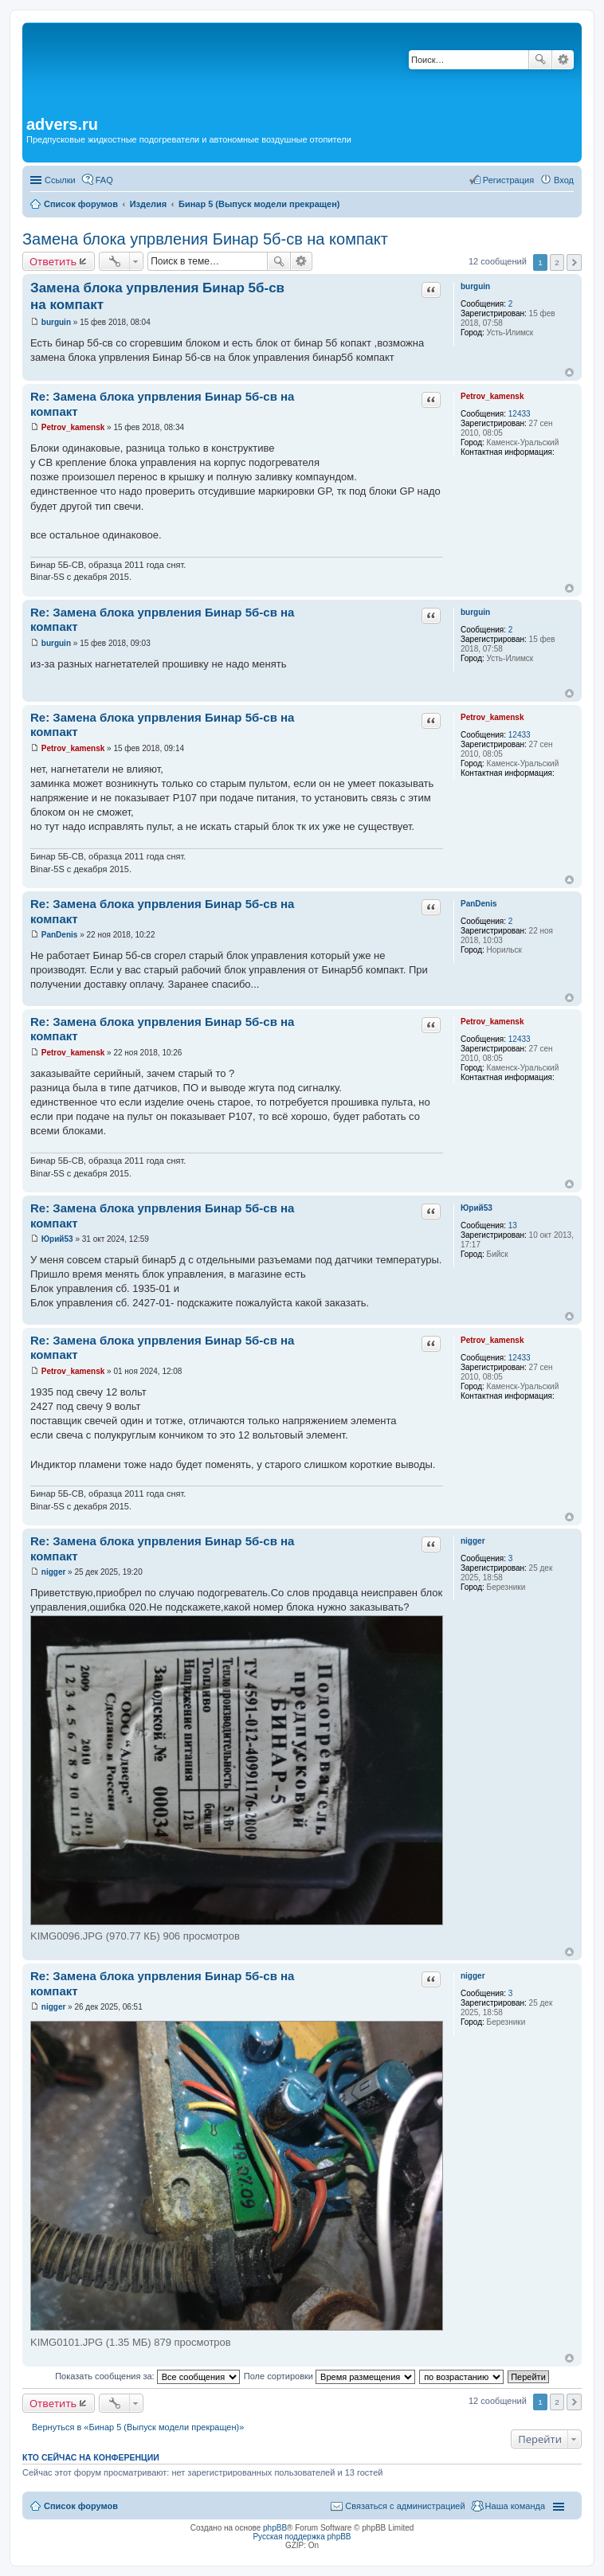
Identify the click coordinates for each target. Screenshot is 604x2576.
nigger (473, 1541)
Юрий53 (476, 1208)
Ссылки (60, 180)
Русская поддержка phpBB (302, 2536)
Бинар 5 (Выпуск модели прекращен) (259, 204)
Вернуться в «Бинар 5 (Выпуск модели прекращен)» (138, 2427)
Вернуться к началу (569, 372)
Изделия (148, 204)
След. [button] (574, 262)
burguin (475, 286)
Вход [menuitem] (564, 180)
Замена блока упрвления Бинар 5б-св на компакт (205, 239)
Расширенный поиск (563, 59)
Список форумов (81, 204)
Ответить (52, 261)
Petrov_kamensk (492, 396)
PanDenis (479, 903)
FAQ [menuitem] (104, 180)
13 (512, 1225)
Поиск (540, 59)
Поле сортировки (329, 2376)
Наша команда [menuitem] (515, 2506)
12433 (519, 413)
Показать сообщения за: (147, 2376)
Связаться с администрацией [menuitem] (405, 2506)
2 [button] (557, 262)
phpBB (275, 2527)
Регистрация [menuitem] (508, 180)
